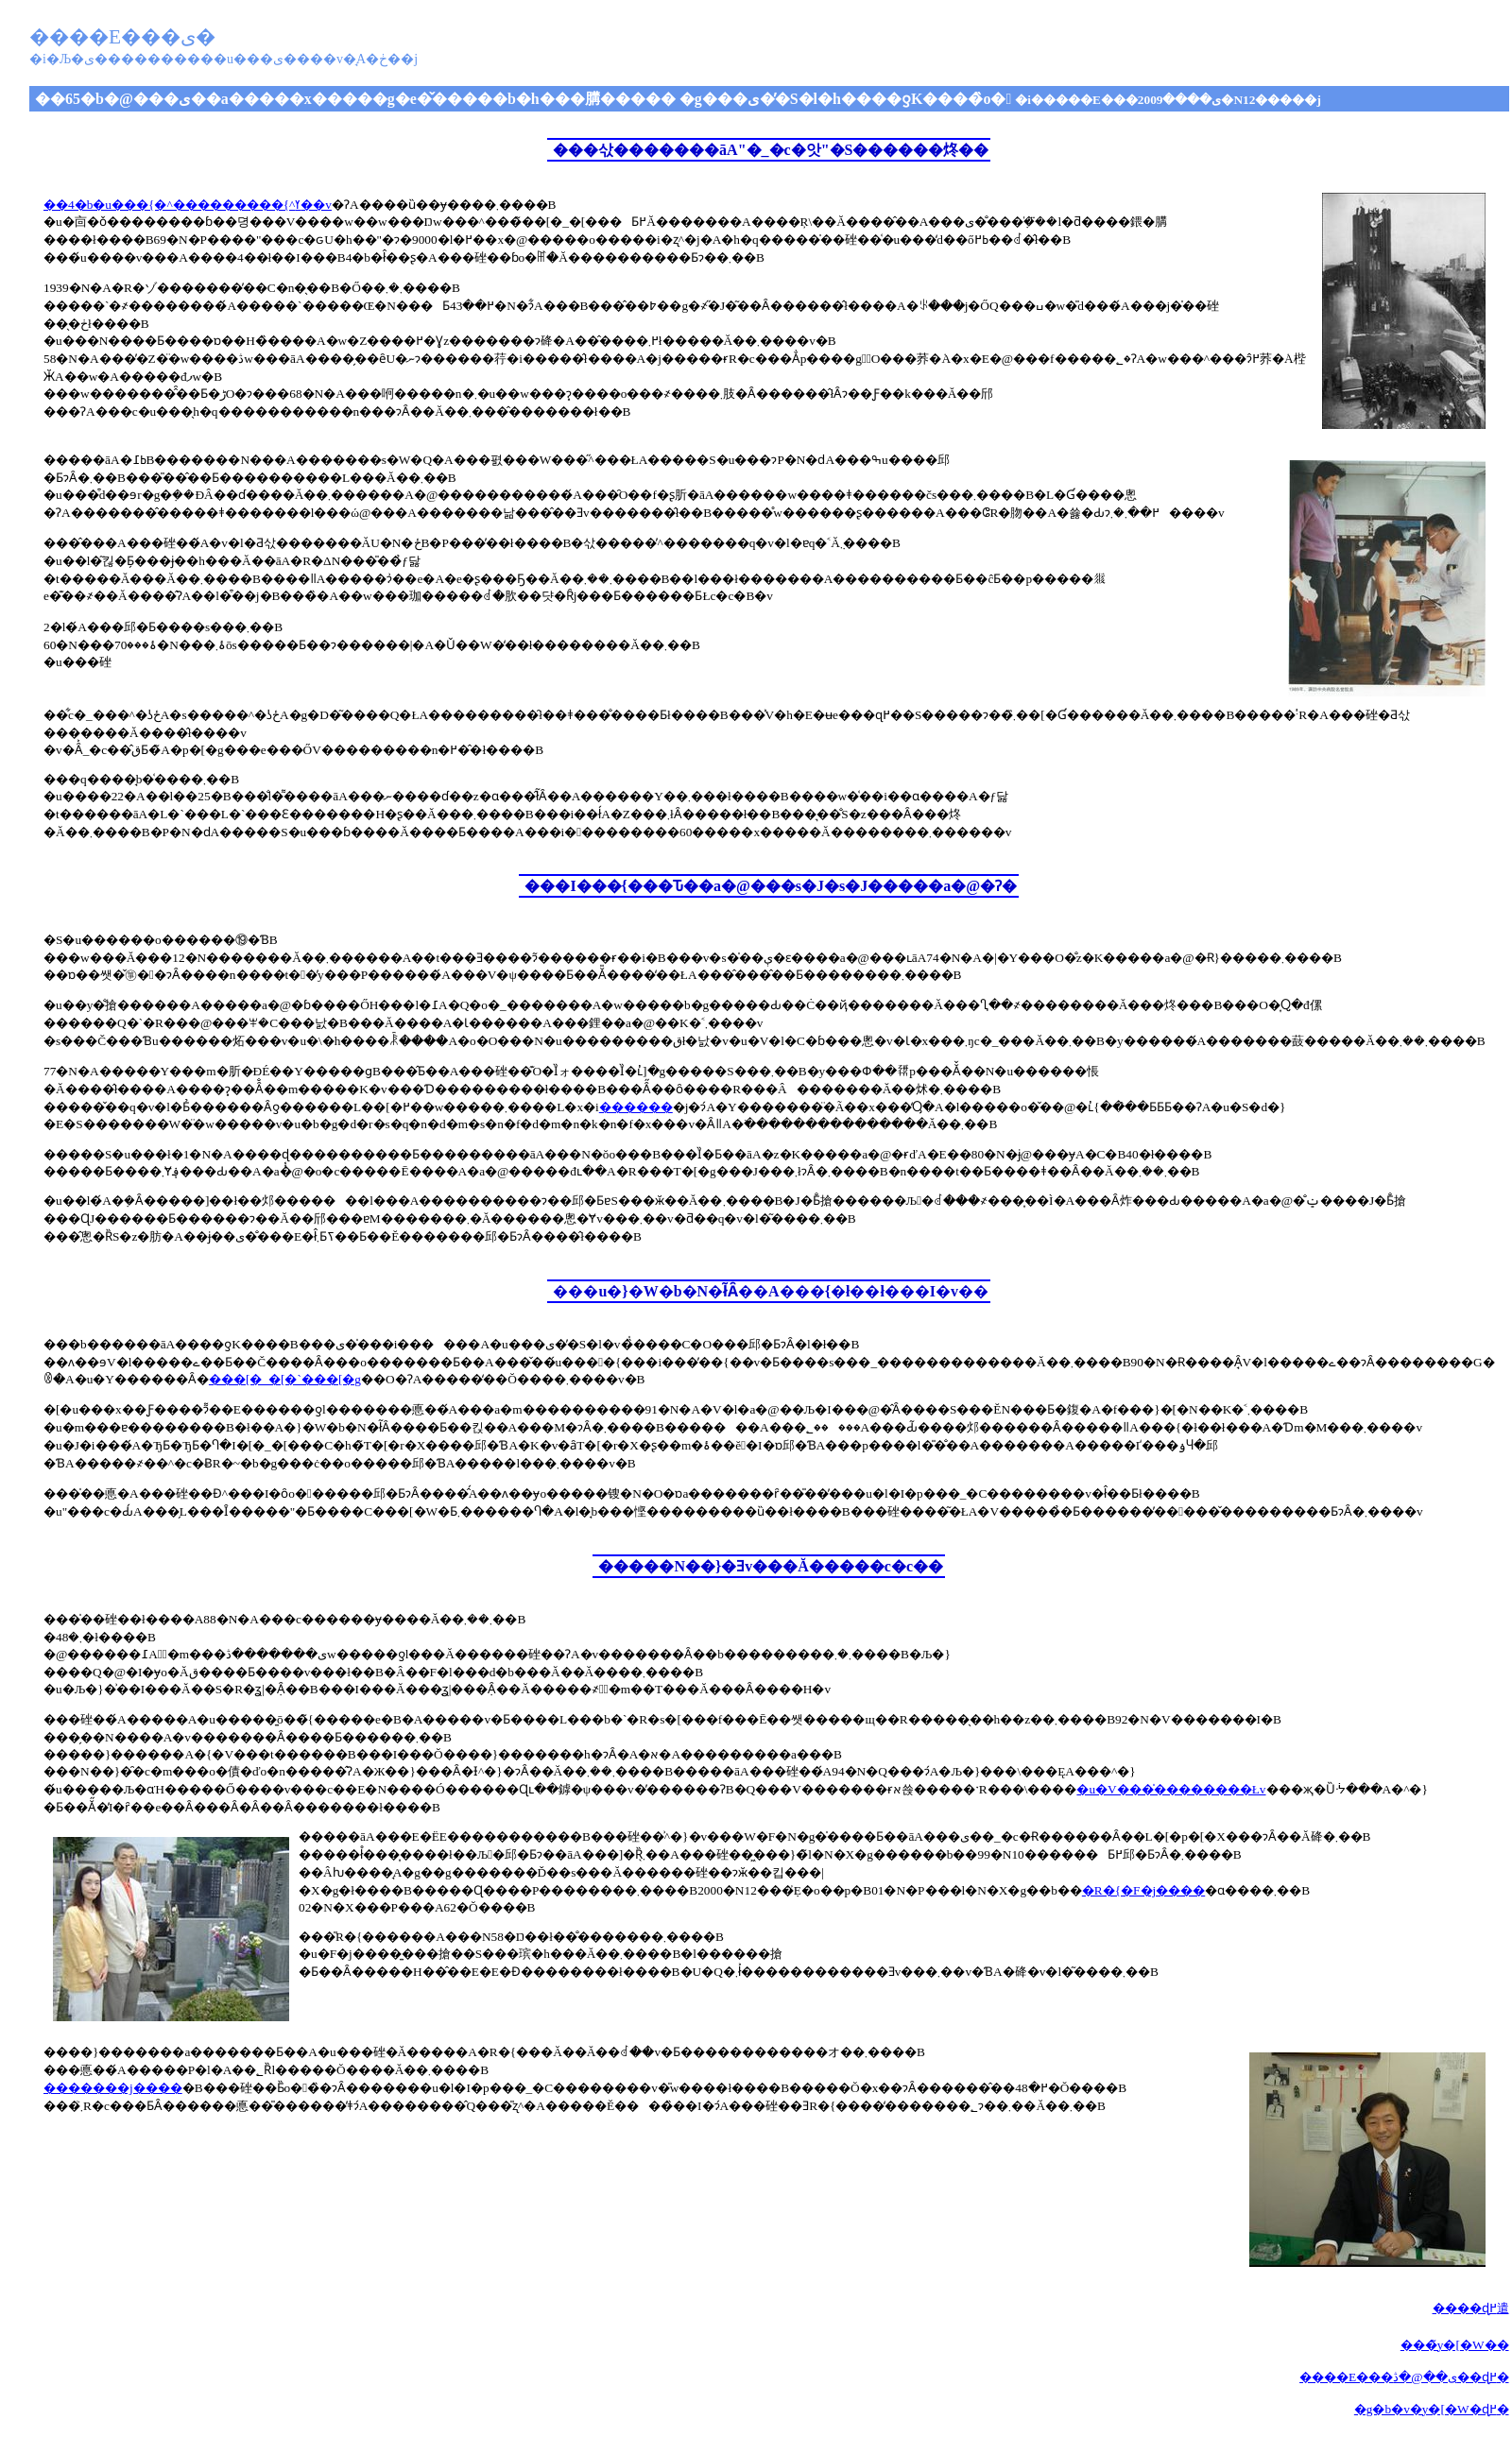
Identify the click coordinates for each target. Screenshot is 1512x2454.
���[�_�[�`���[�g (285, 1379)
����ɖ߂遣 (1471, 2308)
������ (636, 1107)
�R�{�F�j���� (1143, 1890)
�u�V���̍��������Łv (1170, 1789)
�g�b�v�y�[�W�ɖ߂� (1431, 2409)
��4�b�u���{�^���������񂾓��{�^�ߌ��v (187, 204)
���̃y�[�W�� (1454, 2345)
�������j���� (112, 2088)
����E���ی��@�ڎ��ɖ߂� (1403, 2377)
